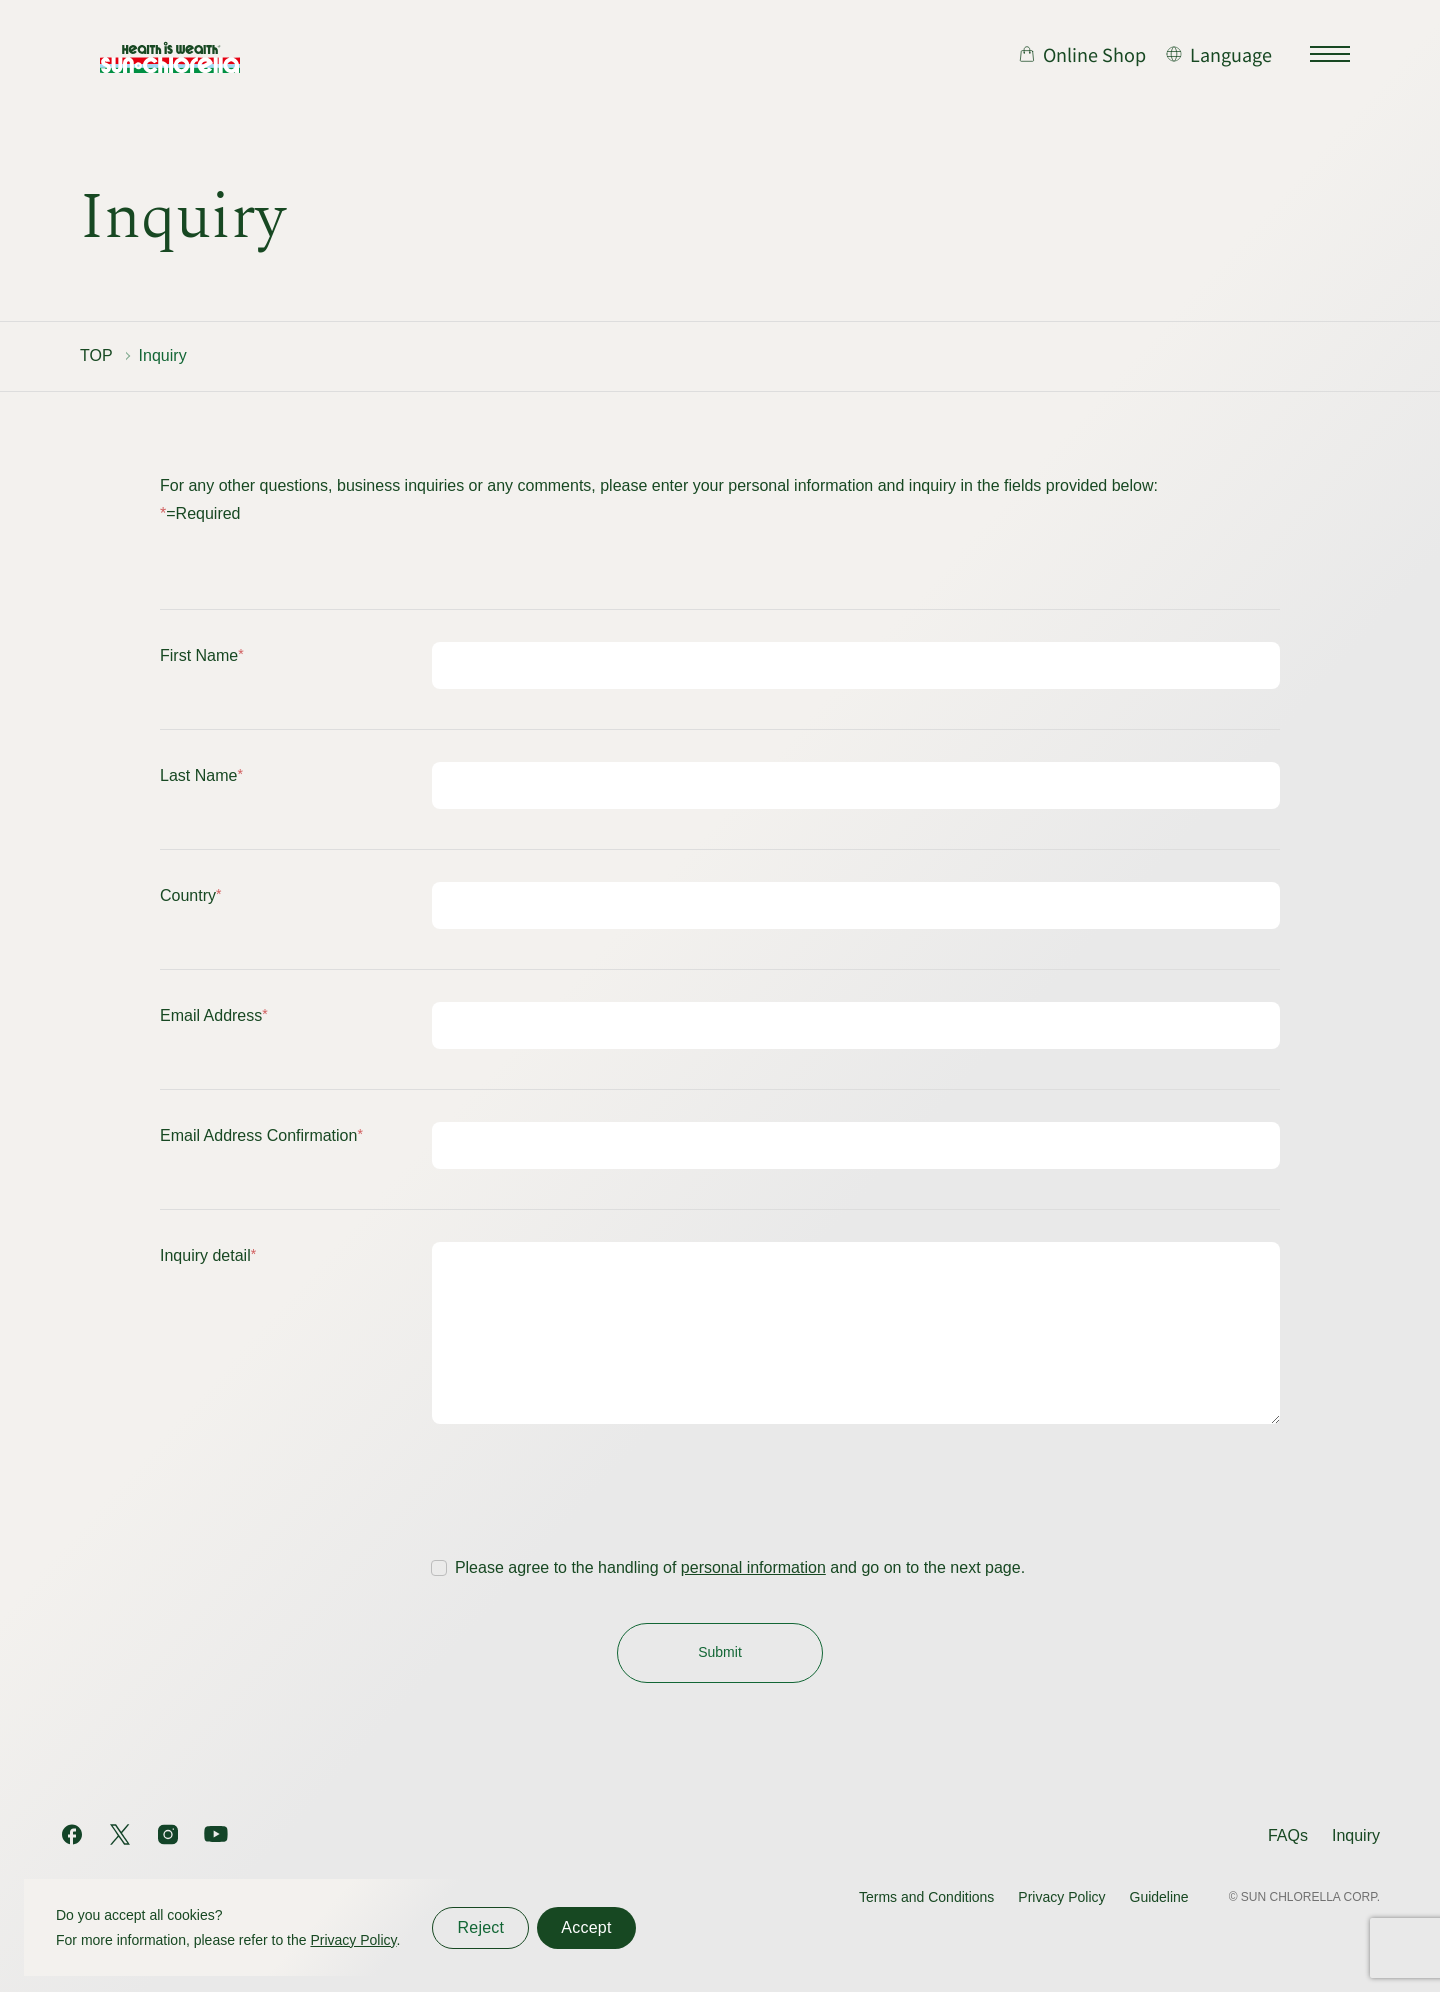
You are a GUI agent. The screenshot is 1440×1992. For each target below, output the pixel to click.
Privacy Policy (1061, 1897)
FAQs (1288, 1835)
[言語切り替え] (1219, 54)
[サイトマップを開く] (1330, 54)
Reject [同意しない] (480, 1927)
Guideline (1159, 1897)
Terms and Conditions (926, 1897)
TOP (96, 355)
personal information (753, 1597)
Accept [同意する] (586, 1927)
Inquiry (1356, 1835)
